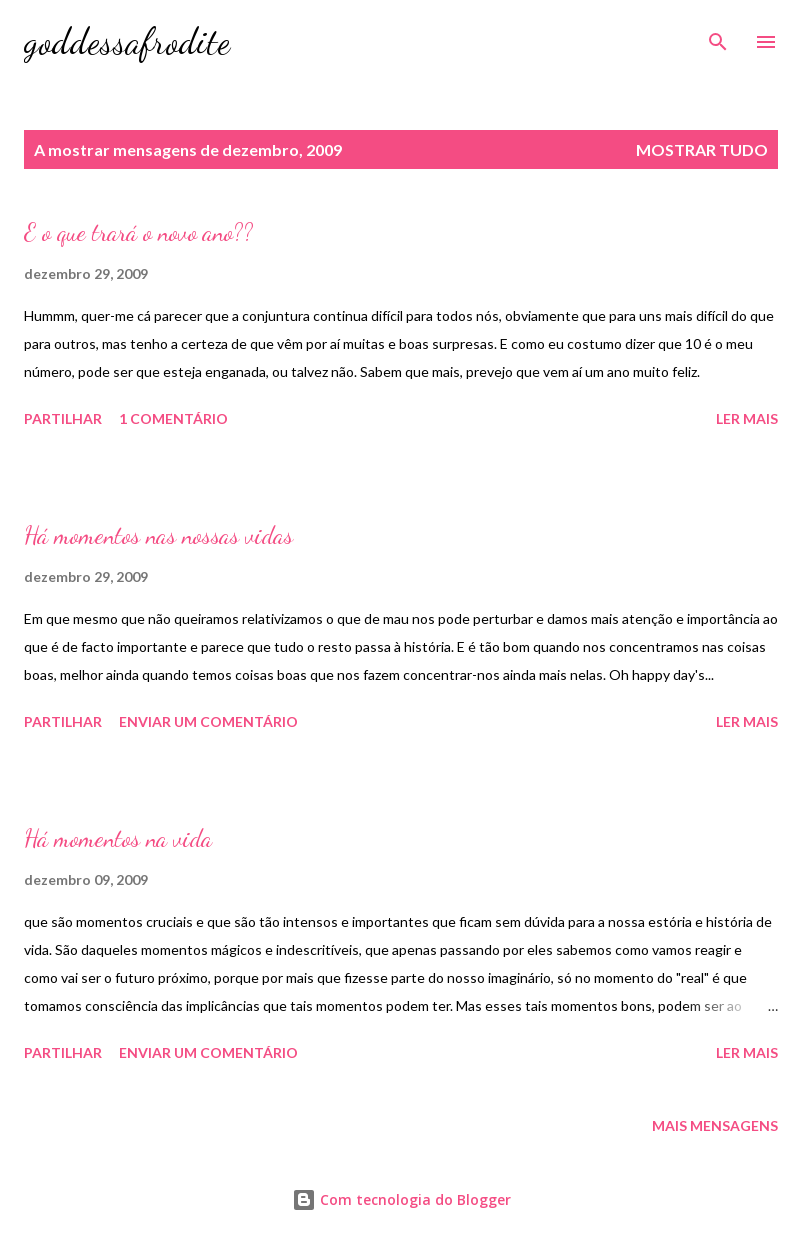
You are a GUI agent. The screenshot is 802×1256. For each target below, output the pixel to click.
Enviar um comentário (208, 721)
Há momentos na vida (118, 838)
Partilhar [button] (63, 418)
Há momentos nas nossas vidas (158, 535)
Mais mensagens (715, 1125)
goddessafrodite (127, 41)
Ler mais (747, 418)
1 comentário (173, 418)
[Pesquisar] (718, 36)
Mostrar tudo (702, 149)
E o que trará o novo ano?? (138, 232)
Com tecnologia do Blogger (401, 1199)
